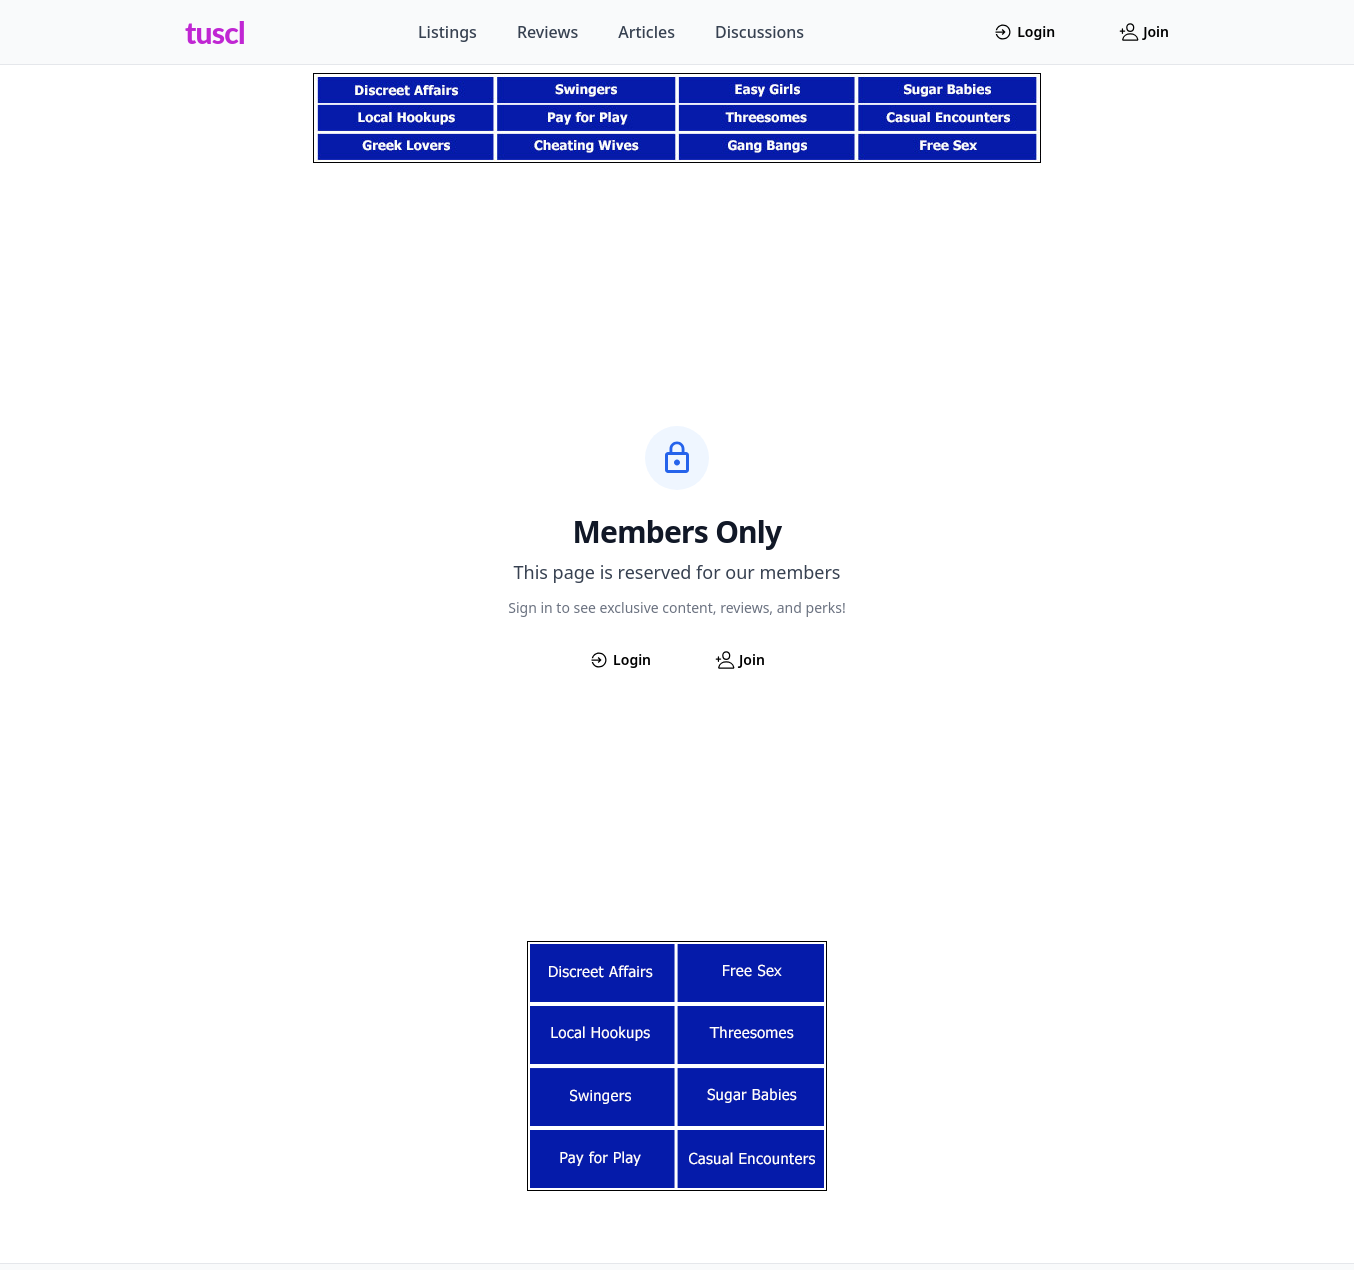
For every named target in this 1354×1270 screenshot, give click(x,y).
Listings (447, 32)
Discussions (759, 32)
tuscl (215, 32)
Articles (646, 32)
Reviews (547, 32)
